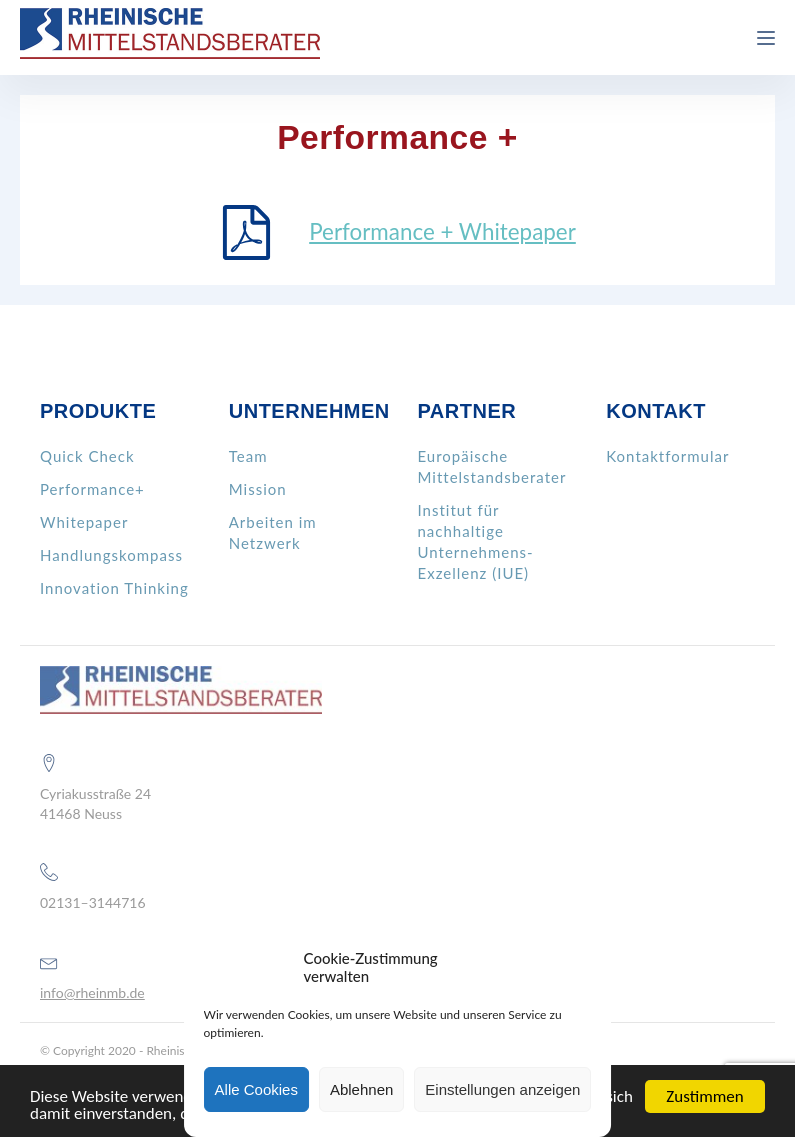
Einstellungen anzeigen (502, 1089)
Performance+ (92, 489)
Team (248, 456)
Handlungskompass (111, 555)
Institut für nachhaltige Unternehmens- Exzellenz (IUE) (476, 541)
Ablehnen (361, 1089)
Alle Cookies (256, 1089)
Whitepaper (84, 522)
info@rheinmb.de (92, 992)
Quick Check (87, 456)
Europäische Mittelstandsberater (492, 466)
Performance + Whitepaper (442, 231)
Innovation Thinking (114, 588)
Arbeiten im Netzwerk (273, 532)
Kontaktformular (667, 456)
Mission (258, 489)
